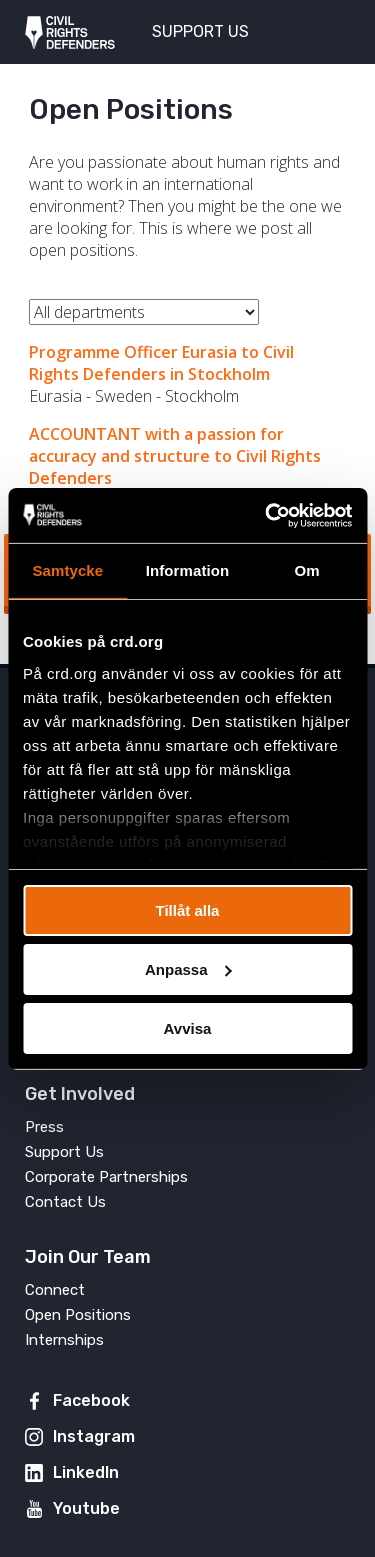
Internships (64, 1340)
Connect (55, 1290)
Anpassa (188, 969)
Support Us (64, 1152)
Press (44, 1127)
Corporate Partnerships (106, 1177)
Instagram (94, 1436)
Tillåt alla (188, 910)
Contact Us (65, 1202)
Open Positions (78, 1315)
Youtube (86, 1508)
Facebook (91, 1400)
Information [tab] (188, 570)
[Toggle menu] (324, 30)
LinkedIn (86, 1472)
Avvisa (188, 1027)
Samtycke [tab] (67, 570)
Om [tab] (307, 570)
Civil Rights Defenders (70, 32)
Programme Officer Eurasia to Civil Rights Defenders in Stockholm (161, 363)
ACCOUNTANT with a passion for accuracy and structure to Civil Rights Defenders (175, 456)
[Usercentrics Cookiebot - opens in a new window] (267, 515)
